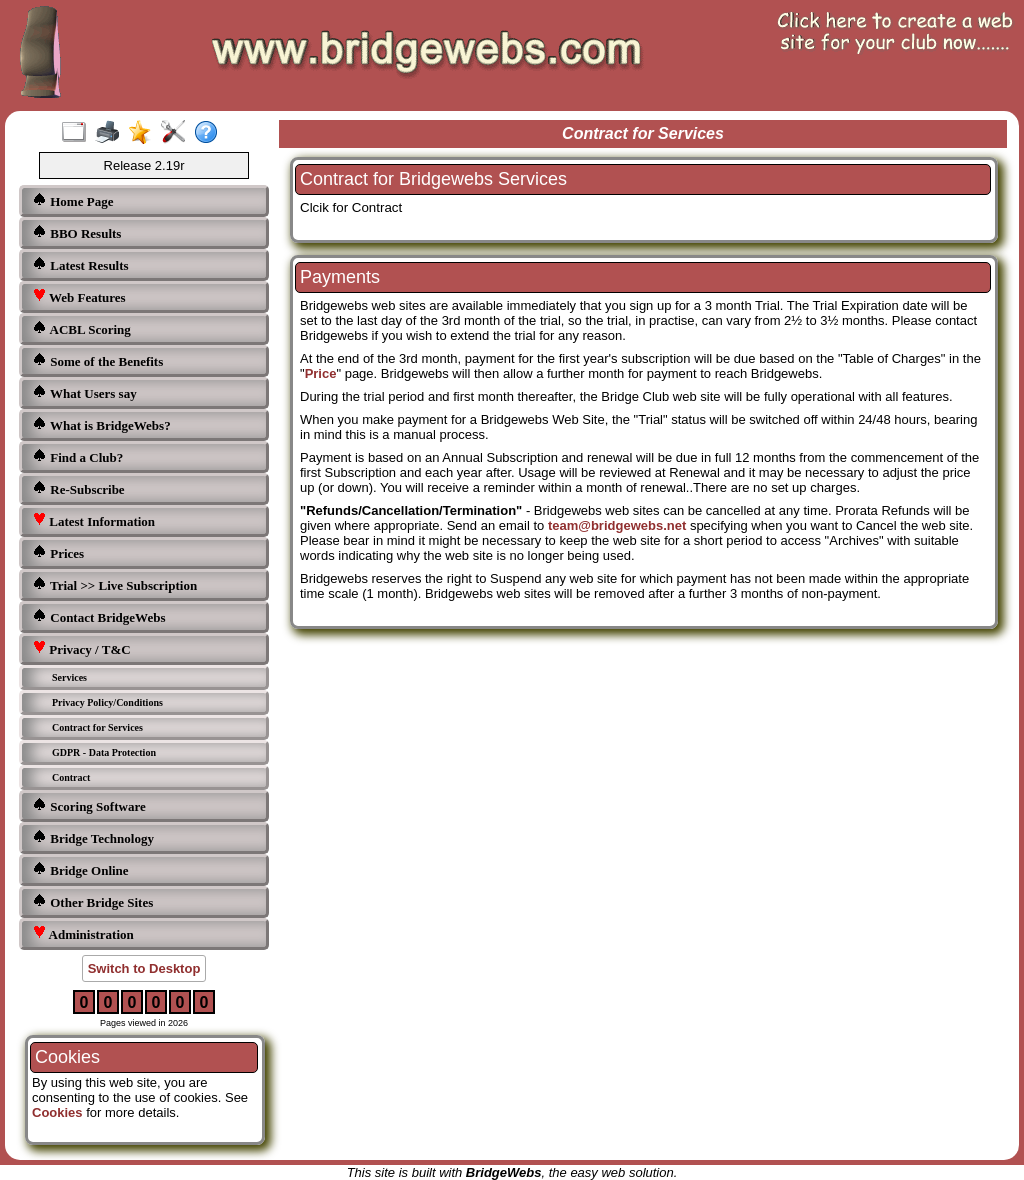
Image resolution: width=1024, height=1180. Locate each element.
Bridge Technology (93, 837)
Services (69, 677)
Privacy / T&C (81, 648)
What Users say (84, 392)
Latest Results (80, 264)
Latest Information (93, 520)
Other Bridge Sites (92, 901)
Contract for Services (97, 727)
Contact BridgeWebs (98, 616)
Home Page (72, 200)
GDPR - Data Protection (104, 752)
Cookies (57, 1112)
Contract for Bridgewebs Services (433, 179)
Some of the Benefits (97, 360)
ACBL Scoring (81, 328)
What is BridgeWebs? (101, 424)
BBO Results (76, 232)
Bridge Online (80, 869)
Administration (83, 933)
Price (321, 373)
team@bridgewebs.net (617, 525)
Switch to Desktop (144, 968)
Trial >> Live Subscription (114, 584)
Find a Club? (77, 456)
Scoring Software (89, 805)
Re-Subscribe (78, 488)
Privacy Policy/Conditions (107, 702)
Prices (58, 552)
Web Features (79, 296)
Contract (71, 777)
